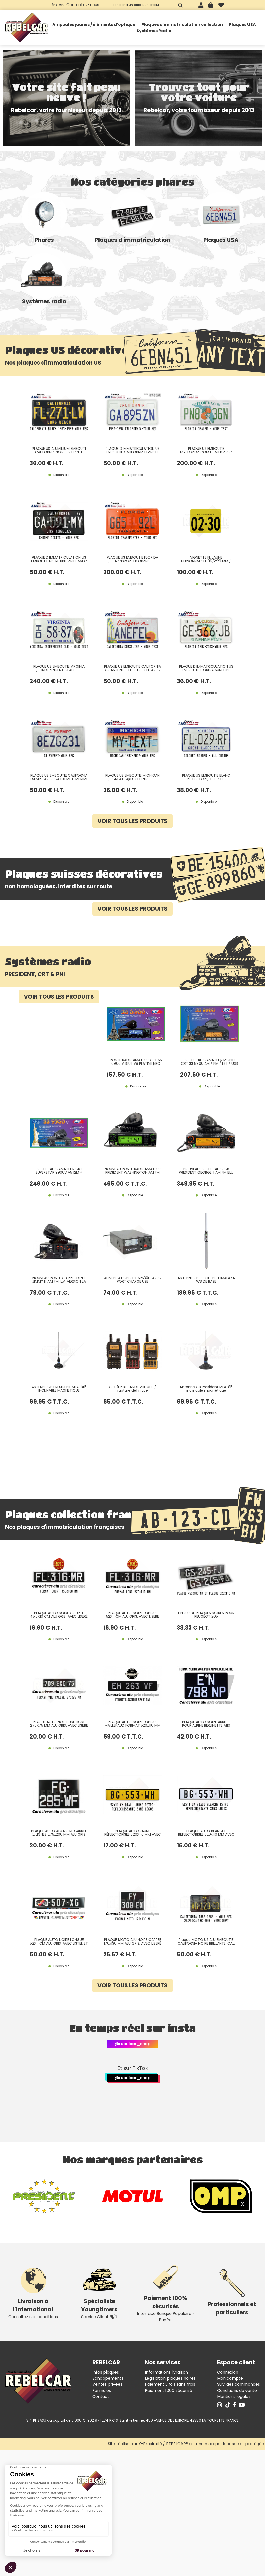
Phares (44, 240)
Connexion (227, 2502)
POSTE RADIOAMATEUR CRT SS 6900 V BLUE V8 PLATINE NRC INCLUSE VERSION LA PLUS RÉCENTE (136, 1062)
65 (123, 1402)
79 (49, 1293)
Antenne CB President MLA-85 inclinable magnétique (206, 1388)
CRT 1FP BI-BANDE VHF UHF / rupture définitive (132, 1388)
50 (120, 463)
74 (120, 1293)
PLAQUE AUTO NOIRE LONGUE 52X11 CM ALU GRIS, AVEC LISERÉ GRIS (132, 1614)
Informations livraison (166, 2502)
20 (47, 1737)
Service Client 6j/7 (99, 2421)
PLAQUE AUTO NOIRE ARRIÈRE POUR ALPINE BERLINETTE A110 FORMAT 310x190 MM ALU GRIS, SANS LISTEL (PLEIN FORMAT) (206, 1723)
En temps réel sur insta (133, 2028)
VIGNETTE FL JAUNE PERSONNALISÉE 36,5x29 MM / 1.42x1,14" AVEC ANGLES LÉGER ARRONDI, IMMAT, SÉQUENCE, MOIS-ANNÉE (206, 559)
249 (49, 1184)
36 (47, 463)
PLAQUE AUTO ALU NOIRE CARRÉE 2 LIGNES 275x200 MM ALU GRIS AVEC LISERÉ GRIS (59, 1832)
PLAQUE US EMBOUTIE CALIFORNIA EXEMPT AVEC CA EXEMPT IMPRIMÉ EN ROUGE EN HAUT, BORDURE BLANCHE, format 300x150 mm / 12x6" (59, 777)
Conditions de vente (237, 2520)
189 (197, 1293)
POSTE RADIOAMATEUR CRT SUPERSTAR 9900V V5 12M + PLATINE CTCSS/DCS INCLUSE (59, 1170)
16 (46, 1628)
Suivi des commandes (238, 2514)
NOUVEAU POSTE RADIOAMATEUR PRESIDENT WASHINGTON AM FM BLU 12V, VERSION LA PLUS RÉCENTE (132, 1170)
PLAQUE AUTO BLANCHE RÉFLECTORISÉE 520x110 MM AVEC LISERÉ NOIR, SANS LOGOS (206, 1832)
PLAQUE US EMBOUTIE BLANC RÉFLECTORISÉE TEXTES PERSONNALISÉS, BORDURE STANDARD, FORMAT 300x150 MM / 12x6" (206, 777)
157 (125, 1075)
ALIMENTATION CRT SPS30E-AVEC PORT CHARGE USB (132, 1279)
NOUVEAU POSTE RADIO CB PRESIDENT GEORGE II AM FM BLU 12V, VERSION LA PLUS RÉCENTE (206, 1170)
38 (194, 790)
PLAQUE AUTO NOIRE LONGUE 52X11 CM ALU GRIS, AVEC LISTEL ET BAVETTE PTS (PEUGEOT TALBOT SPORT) (59, 1941)
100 (195, 572)
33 (193, 1628)
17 (119, 1846)
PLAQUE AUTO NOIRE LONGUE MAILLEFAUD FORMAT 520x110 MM (132, 1723)
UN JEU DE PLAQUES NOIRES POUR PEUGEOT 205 (206, 1614)
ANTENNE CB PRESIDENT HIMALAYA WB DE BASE (206, 1279)
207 (199, 1075)
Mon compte (230, 2508)
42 (194, 1737)
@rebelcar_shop (133, 2044)
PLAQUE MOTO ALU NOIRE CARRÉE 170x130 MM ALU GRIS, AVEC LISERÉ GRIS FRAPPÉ (132, 1941)
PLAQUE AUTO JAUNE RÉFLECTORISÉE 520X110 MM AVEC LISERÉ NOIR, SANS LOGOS (132, 1832)
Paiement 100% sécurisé (168, 2520)
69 (49, 1402)
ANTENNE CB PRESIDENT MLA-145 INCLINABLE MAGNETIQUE (58, 1388)
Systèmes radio (44, 301)
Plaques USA (220, 240)
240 (49, 681)
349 (195, 1184)
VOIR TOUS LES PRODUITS (132, 821)
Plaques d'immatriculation (132, 240)
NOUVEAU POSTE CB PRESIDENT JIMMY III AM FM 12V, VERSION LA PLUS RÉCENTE (59, 1279)
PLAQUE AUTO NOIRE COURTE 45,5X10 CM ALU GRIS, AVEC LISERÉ (59, 1614)
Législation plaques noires (170, 2508)
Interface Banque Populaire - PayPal (165, 2421)
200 (196, 463)
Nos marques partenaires (132, 2289)
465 (125, 1184)
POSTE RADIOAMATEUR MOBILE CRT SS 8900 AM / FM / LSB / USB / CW (209, 1062)
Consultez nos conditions (33, 2421)
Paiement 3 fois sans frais (170, 2514)
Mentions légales (234, 2526)
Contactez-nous (82, 5)
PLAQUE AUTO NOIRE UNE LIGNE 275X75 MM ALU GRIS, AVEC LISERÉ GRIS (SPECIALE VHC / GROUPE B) (59, 1723)
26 (120, 1954)
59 (123, 1737)
